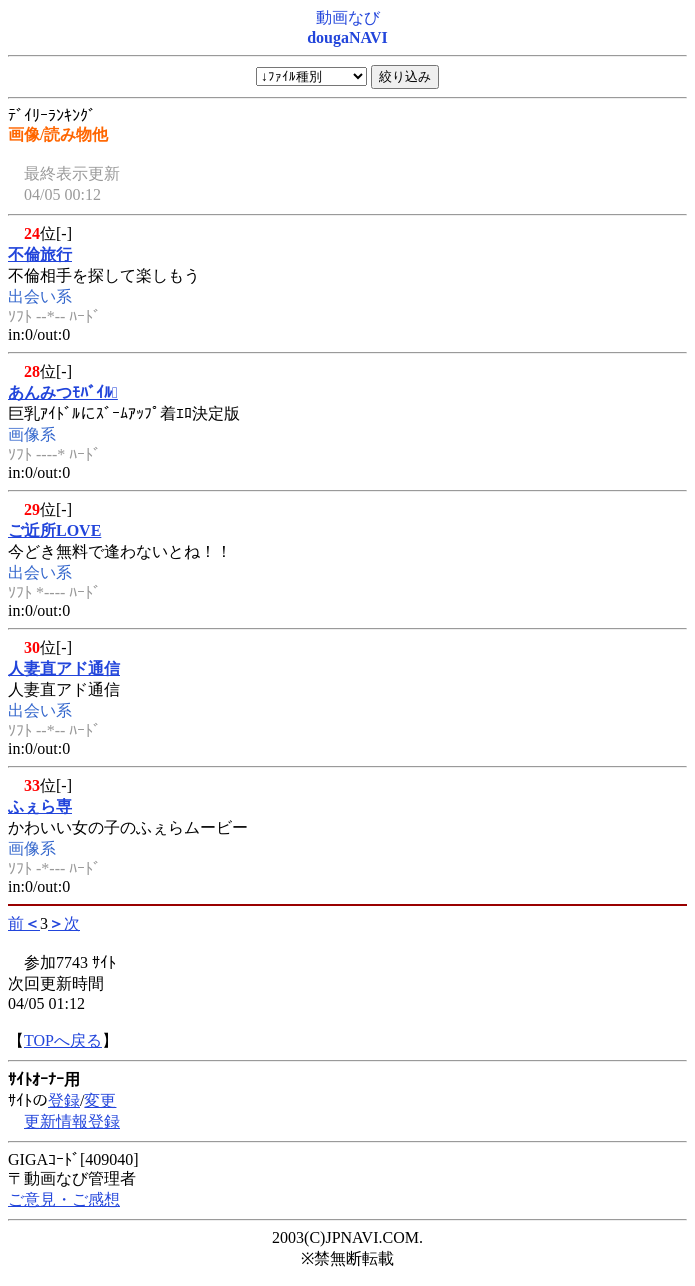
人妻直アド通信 (64, 668)
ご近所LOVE (54, 530)
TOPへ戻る (63, 1040)
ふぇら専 (40, 806)
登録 (64, 1100)
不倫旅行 (40, 254)
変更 (100, 1100)
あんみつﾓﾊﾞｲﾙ (63, 392)
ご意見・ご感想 (64, 1199)
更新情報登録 (72, 1121)
